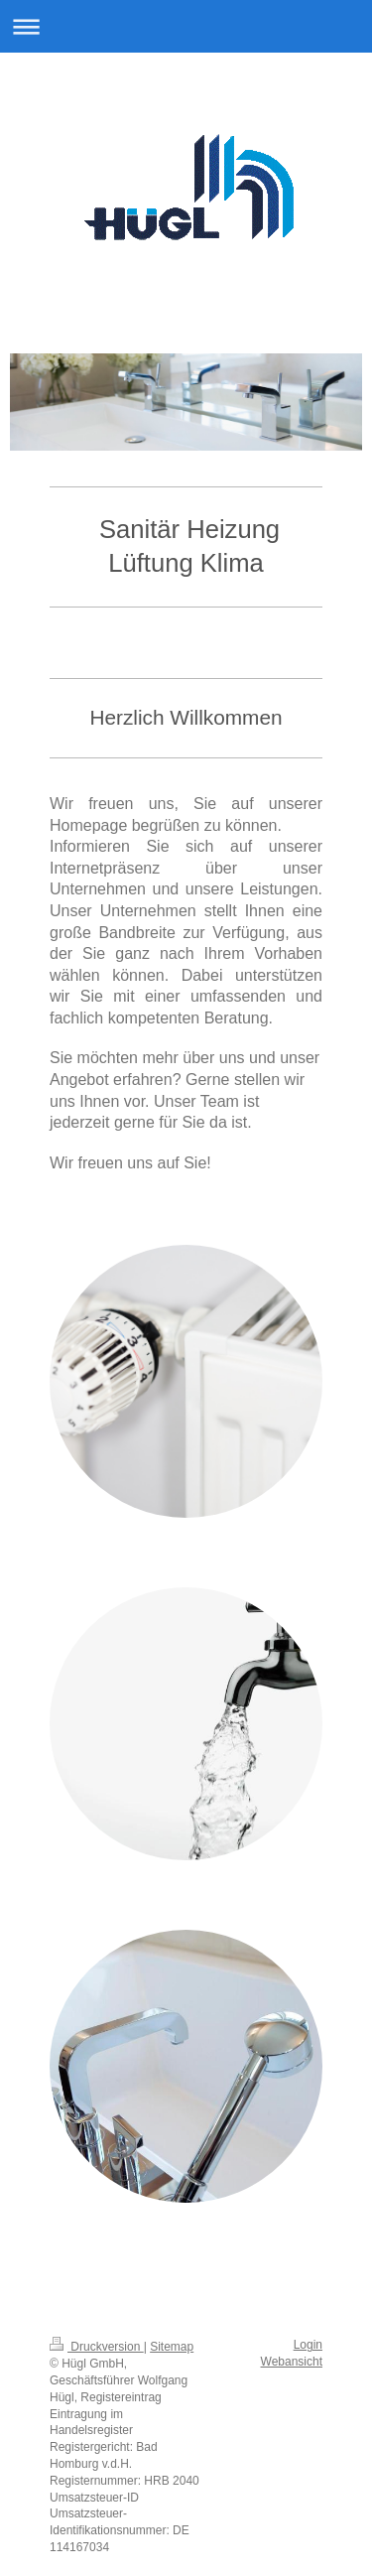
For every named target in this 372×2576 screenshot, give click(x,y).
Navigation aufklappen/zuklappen (186, 26)
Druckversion (97, 2347)
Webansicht (291, 2362)
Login (308, 2345)
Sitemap (171, 2347)
